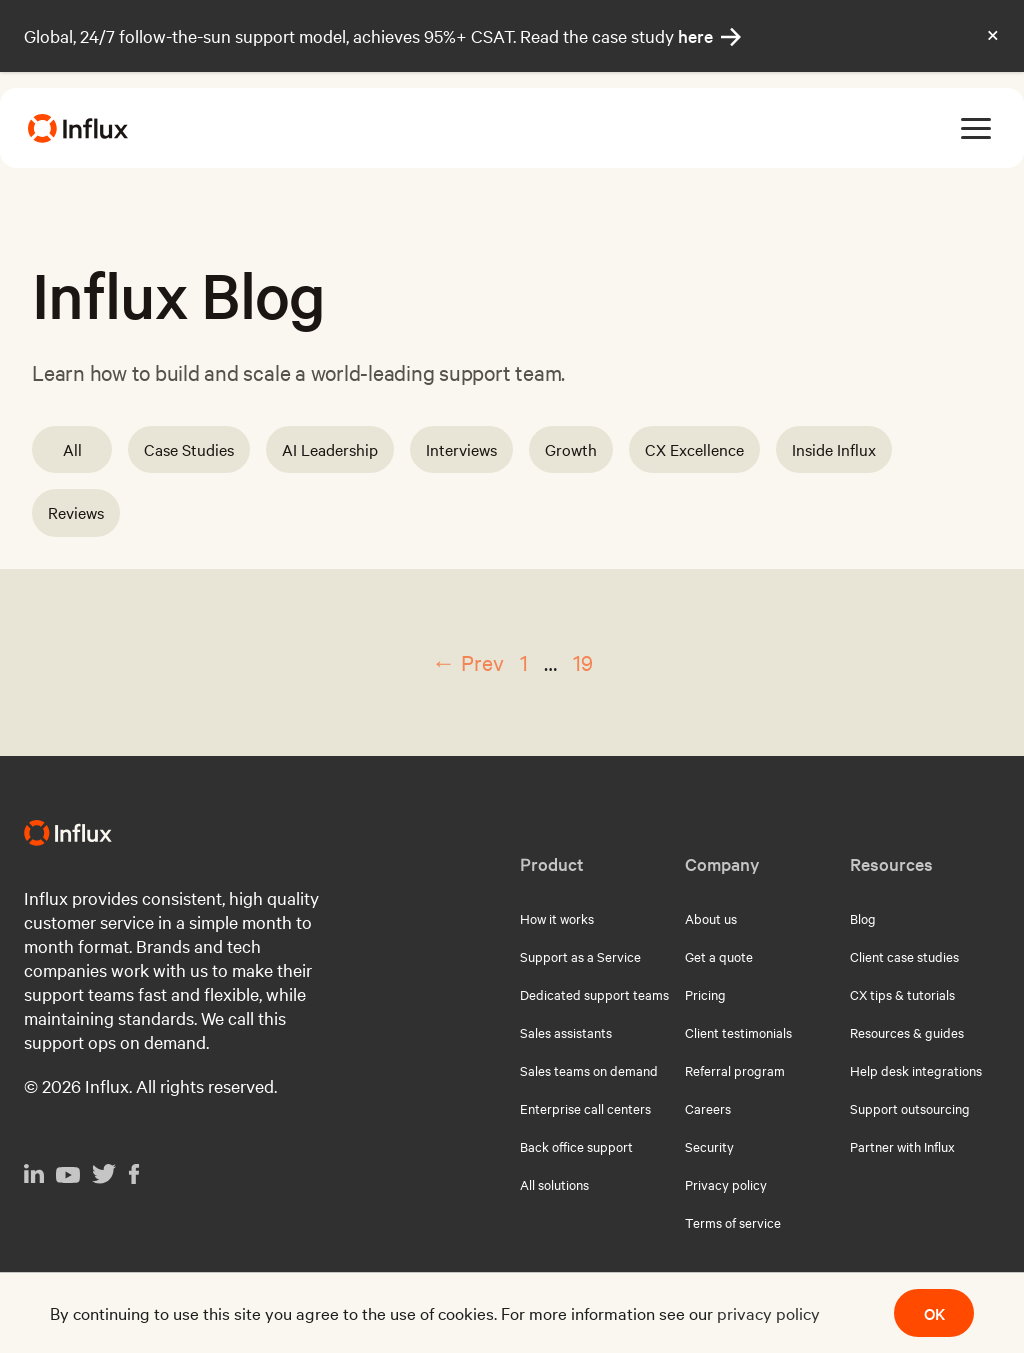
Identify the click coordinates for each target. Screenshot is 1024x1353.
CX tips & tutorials (902, 994)
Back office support (576, 1146)
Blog (863, 918)
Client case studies (904, 956)
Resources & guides (907, 1032)
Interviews (461, 449)
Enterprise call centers (585, 1108)
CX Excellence (694, 449)
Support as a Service (580, 956)
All (72, 449)
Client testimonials (738, 1032)
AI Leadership (330, 449)
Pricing (705, 994)
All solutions (554, 1184)
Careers (708, 1108)
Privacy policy (726, 1184)
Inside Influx (834, 449)
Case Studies (189, 449)
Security (709, 1146)
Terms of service (733, 1222)
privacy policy (768, 1312)
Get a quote (719, 956)
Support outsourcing (910, 1108)
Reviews (76, 512)
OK (934, 1312)
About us (711, 918)
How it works (557, 918)
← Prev (468, 662)
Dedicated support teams (594, 994)
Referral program (735, 1070)
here (709, 36)
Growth (571, 449)
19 (583, 662)
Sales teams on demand (589, 1070)
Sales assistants (566, 1032)
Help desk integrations (916, 1070)
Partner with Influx (902, 1146)
